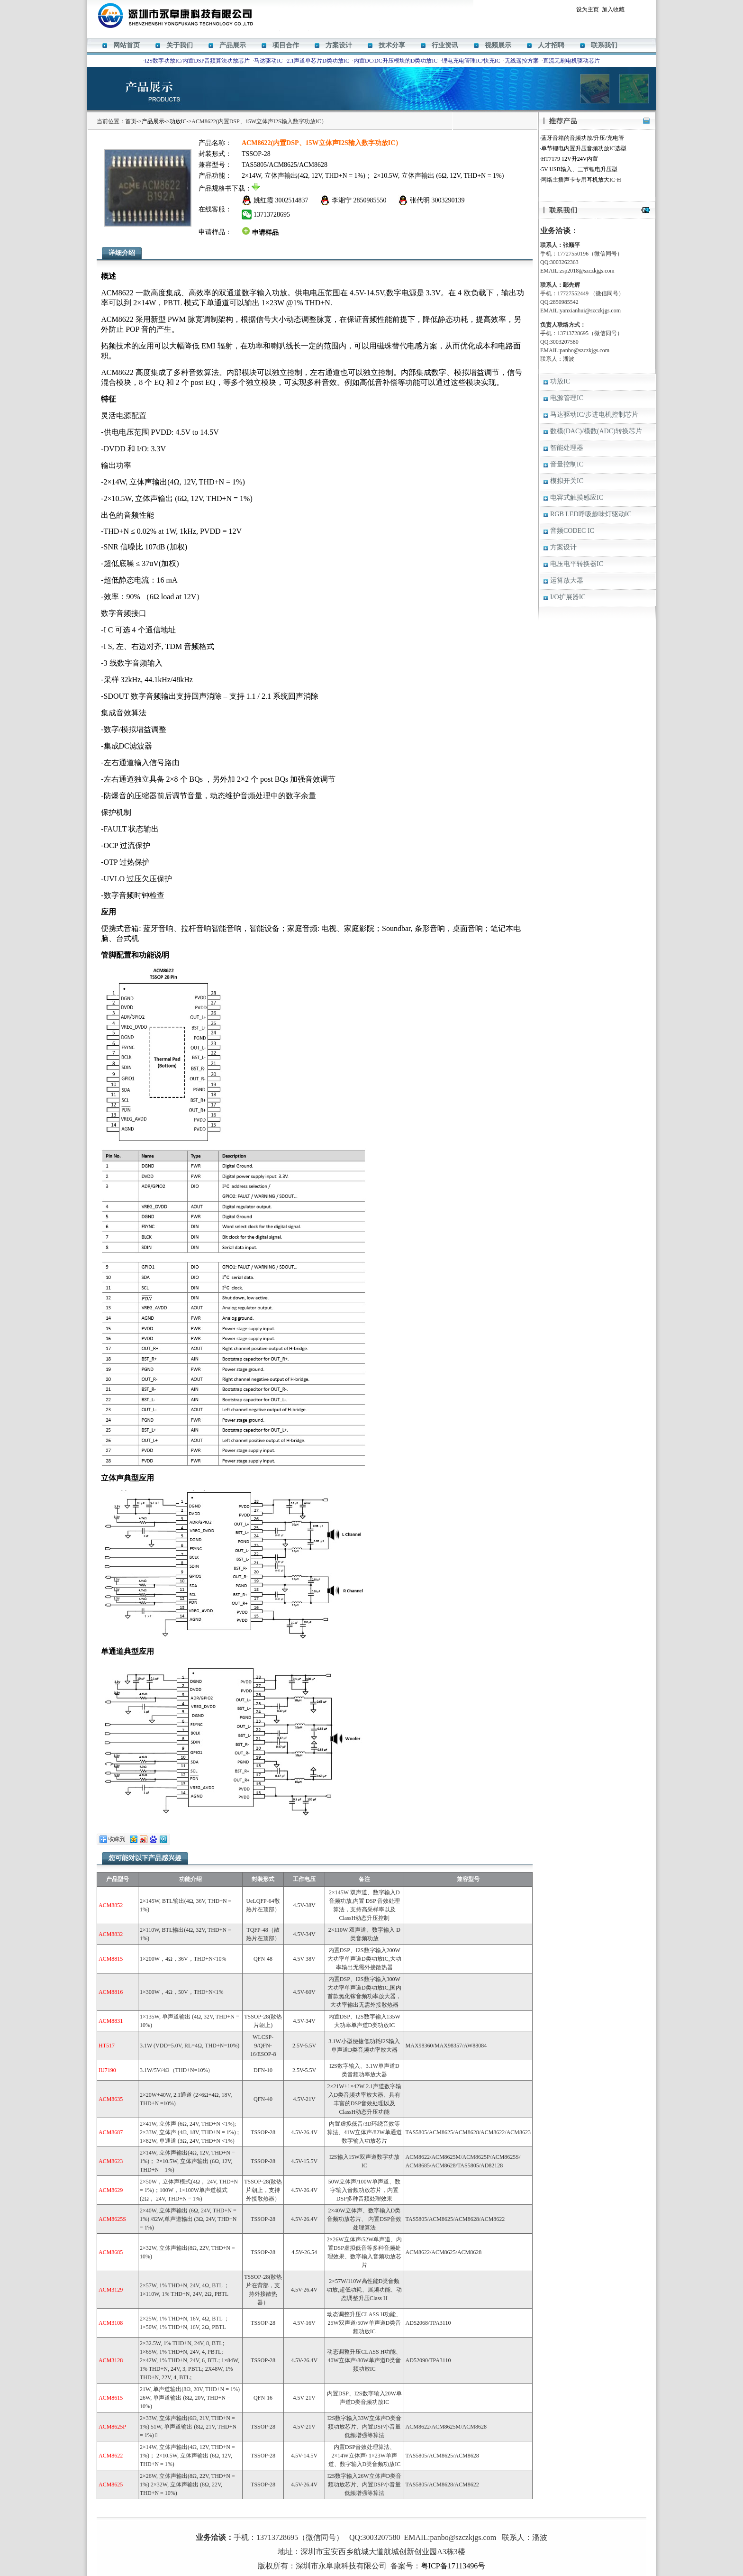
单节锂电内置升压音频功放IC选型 (583, 148)
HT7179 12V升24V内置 (569, 158)
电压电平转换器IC (576, 563)
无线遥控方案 (522, 60)
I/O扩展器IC (568, 597)
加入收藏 (613, 9)
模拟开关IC (566, 480)
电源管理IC (566, 398)
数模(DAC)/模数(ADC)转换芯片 (596, 431)
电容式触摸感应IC (576, 497)
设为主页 (587, 9)
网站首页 (126, 45)
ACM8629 (381, 2523)
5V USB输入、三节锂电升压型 (579, 169)
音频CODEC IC (572, 530)
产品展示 (232, 45)
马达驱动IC (268, 60)
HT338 (403, 2523)
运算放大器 (566, 580)
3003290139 (448, 200)
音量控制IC (566, 464)
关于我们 (179, 45)
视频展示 (498, 45)
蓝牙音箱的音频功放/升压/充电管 (582, 138)
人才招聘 (551, 45)
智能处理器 (566, 447)
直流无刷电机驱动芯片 (571, 60)
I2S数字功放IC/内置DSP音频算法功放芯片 (197, 60)
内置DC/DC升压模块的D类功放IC (395, 60)
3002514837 (291, 200)
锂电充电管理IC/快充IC (471, 60)
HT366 (360, 2523)
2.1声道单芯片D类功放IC (318, 60)
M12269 (340, 2523)
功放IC (178, 121)
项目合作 (285, 45)
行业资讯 (445, 45)
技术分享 (392, 45)
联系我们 (604, 45)
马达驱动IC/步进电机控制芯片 (594, 414)
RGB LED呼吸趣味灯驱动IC (591, 514)
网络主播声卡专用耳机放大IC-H (581, 179)
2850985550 (370, 200)
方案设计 (339, 45)
